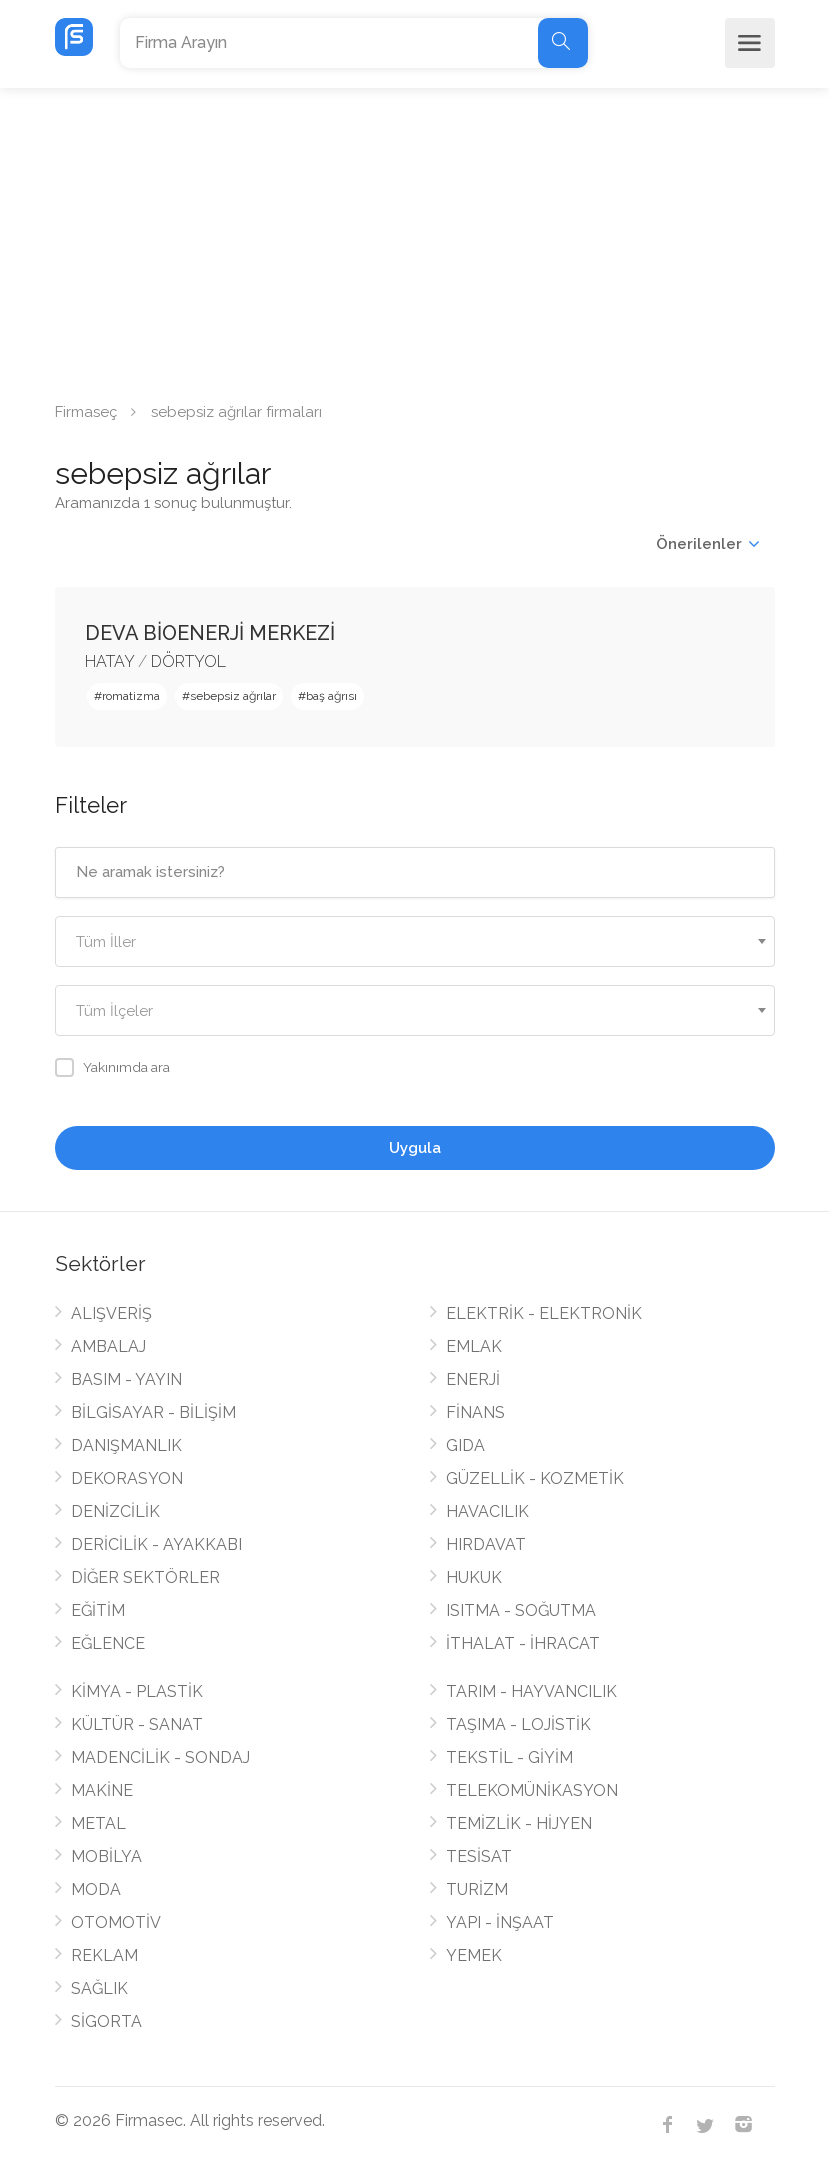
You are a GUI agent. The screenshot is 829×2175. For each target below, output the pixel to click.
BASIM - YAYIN (126, 1379)
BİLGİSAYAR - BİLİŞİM (153, 1412)
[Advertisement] (414, 238)
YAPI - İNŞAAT (500, 1922)
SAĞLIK (99, 1988)
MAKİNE (102, 1790)
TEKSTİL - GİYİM (509, 1757)
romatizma (131, 696)
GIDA (465, 1445)
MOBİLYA (106, 1856)
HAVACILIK (487, 1511)
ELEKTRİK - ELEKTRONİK (544, 1313)
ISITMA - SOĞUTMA (521, 1610)
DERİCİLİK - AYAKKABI (156, 1544)
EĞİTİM (98, 1610)
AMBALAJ (108, 1346)
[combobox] (415, 941)
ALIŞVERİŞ (111, 1313)
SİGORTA (106, 2021)
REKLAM (104, 1955)
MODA (96, 1889)
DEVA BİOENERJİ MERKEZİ (210, 633)
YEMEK (474, 1955)
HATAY (109, 661)
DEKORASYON (127, 1478)
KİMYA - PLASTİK (137, 1691)
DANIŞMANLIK (126, 1445)
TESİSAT (479, 1856)
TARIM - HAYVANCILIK (531, 1691)
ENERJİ (473, 1379)
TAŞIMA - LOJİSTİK (518, 1724)
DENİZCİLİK (115, 1511)
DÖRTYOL (188, 661)
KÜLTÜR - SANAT (137, 1724)
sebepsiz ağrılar (233, 696)
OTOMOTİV (116, 1922)
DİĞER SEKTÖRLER (145, 1577)
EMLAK (474, 1346)
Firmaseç (86, 412)
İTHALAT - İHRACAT (523, 1643)
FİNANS (475, 1412)
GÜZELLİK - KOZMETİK (535, 1478)
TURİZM (477, 1889)
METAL (98, 1823)
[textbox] (415, 942)
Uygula (415, 1148)
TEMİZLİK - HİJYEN (519, 1823)
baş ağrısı (331, 696)
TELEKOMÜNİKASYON (532, 1790)
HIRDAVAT (486, 1544)
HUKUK (474, 1577)
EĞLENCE (108, 1643)
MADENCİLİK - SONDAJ (160, 1757)
